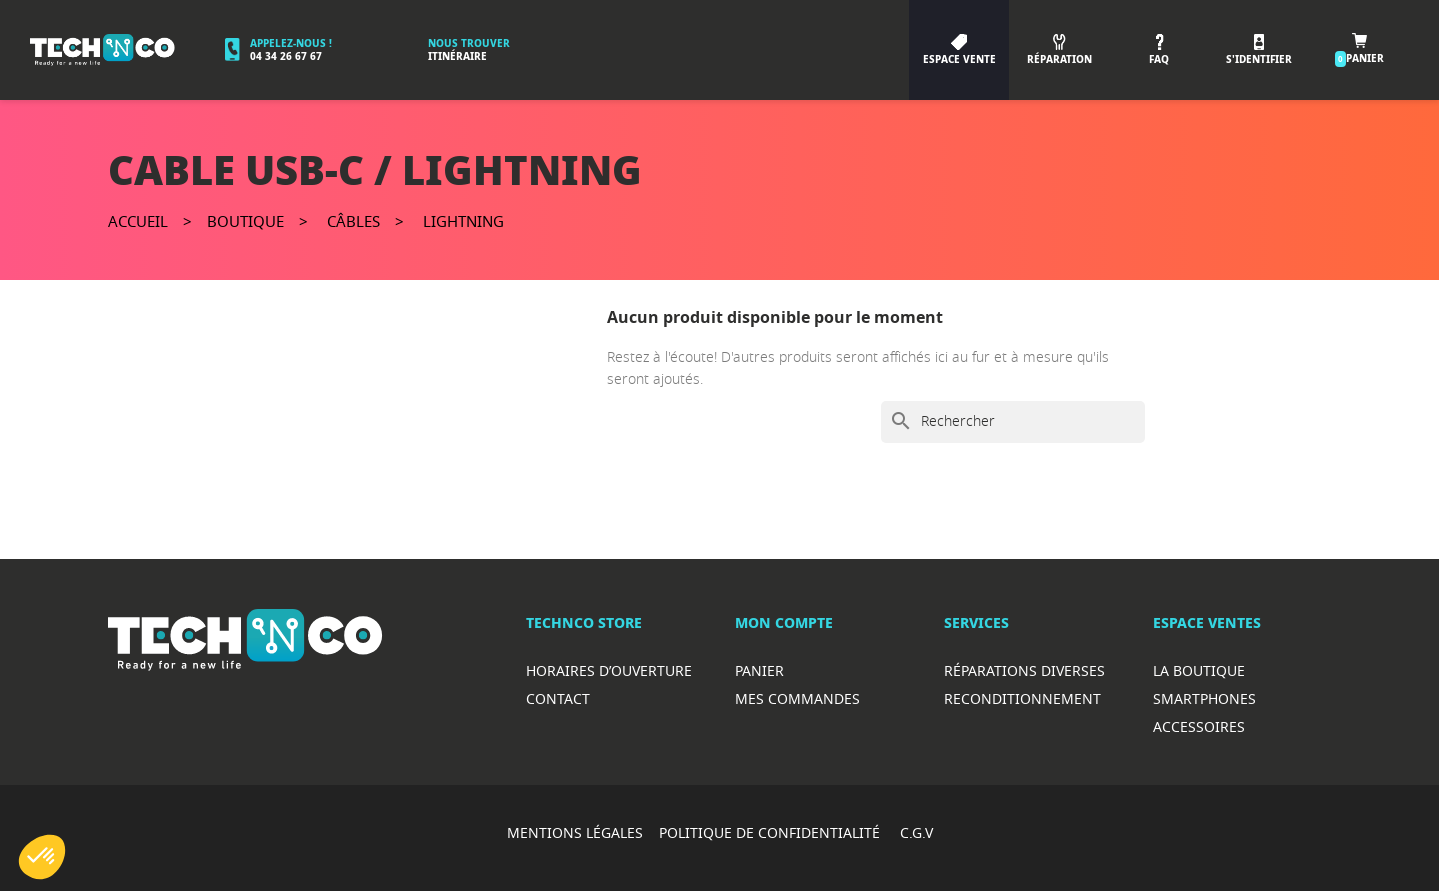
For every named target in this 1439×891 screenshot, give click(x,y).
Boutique (245, 221)
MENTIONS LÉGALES (575, 832)
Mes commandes (797, 698)
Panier (759, 670)
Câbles (353, 221)
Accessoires (1199, 726)
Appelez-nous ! (291, 43)
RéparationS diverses (1024, 670)
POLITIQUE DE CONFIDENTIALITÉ (771, 832)
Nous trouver (469, 43)
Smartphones (1204, 698)
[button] (42, 857)
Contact (558, 698)
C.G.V (916, 832)
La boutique (1199, 670)
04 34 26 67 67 (286, 56)
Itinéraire (457, 56)
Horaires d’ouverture (609, 670)
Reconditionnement (1022, 698)
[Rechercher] (1013, 422)
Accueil (138, 221)
